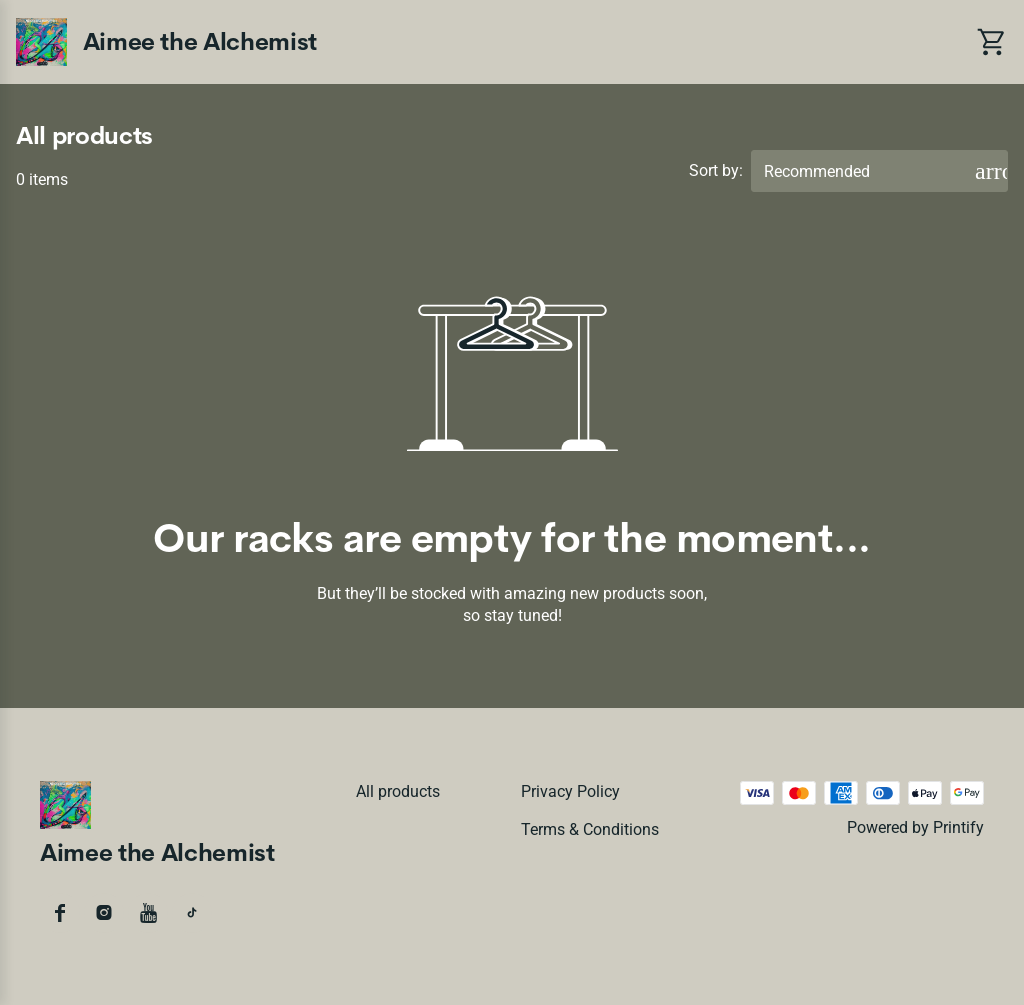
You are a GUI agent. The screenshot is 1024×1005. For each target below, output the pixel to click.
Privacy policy (570, 791)
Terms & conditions (590, 829)
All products (398, 791)
